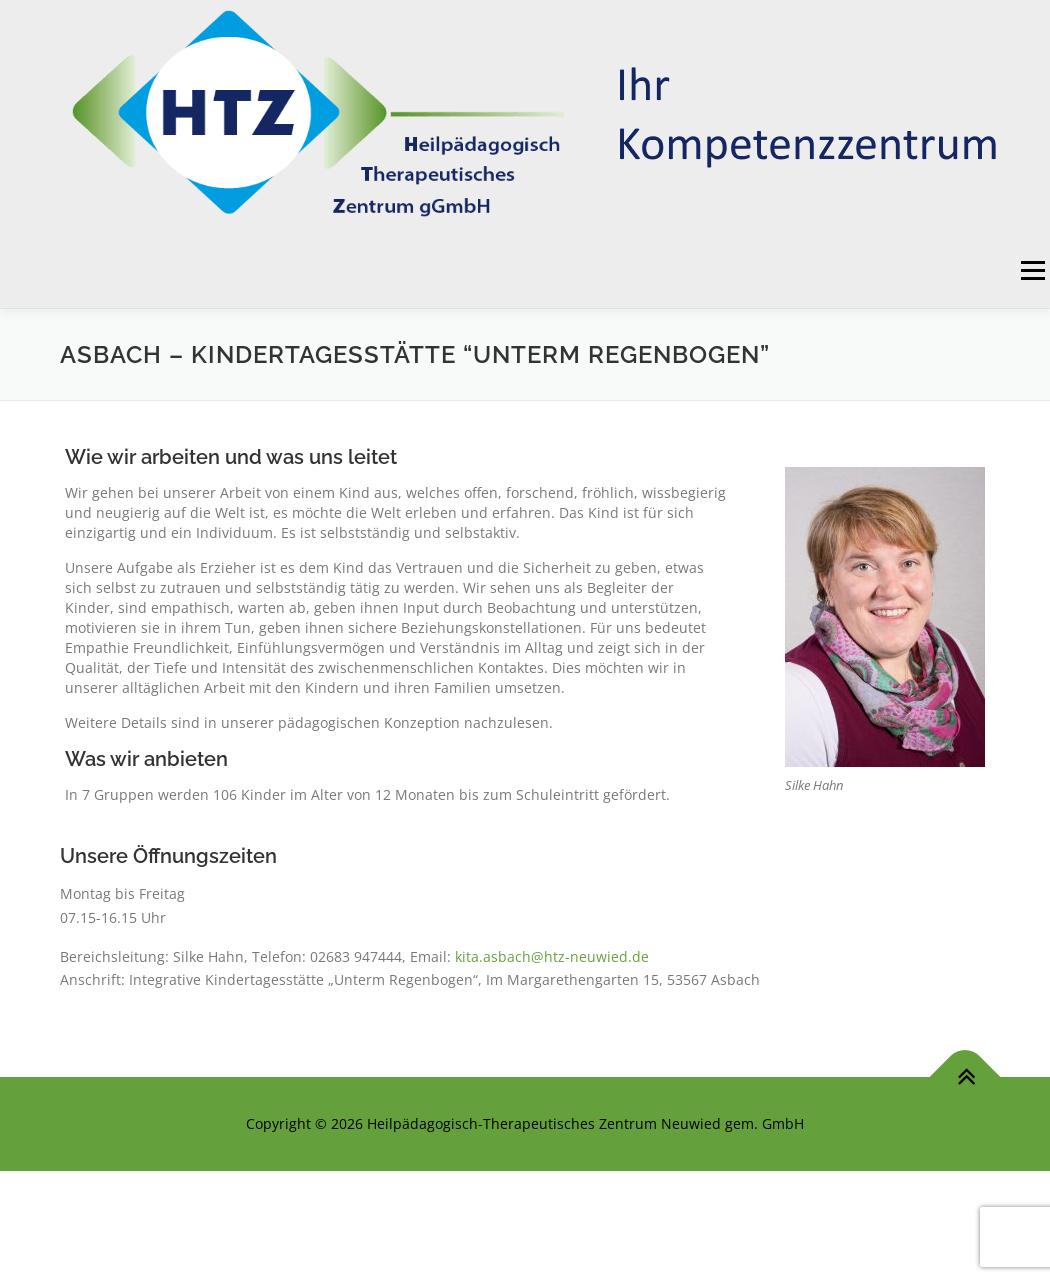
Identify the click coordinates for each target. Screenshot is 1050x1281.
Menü (1032, 270)
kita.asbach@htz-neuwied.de (552, 956)
